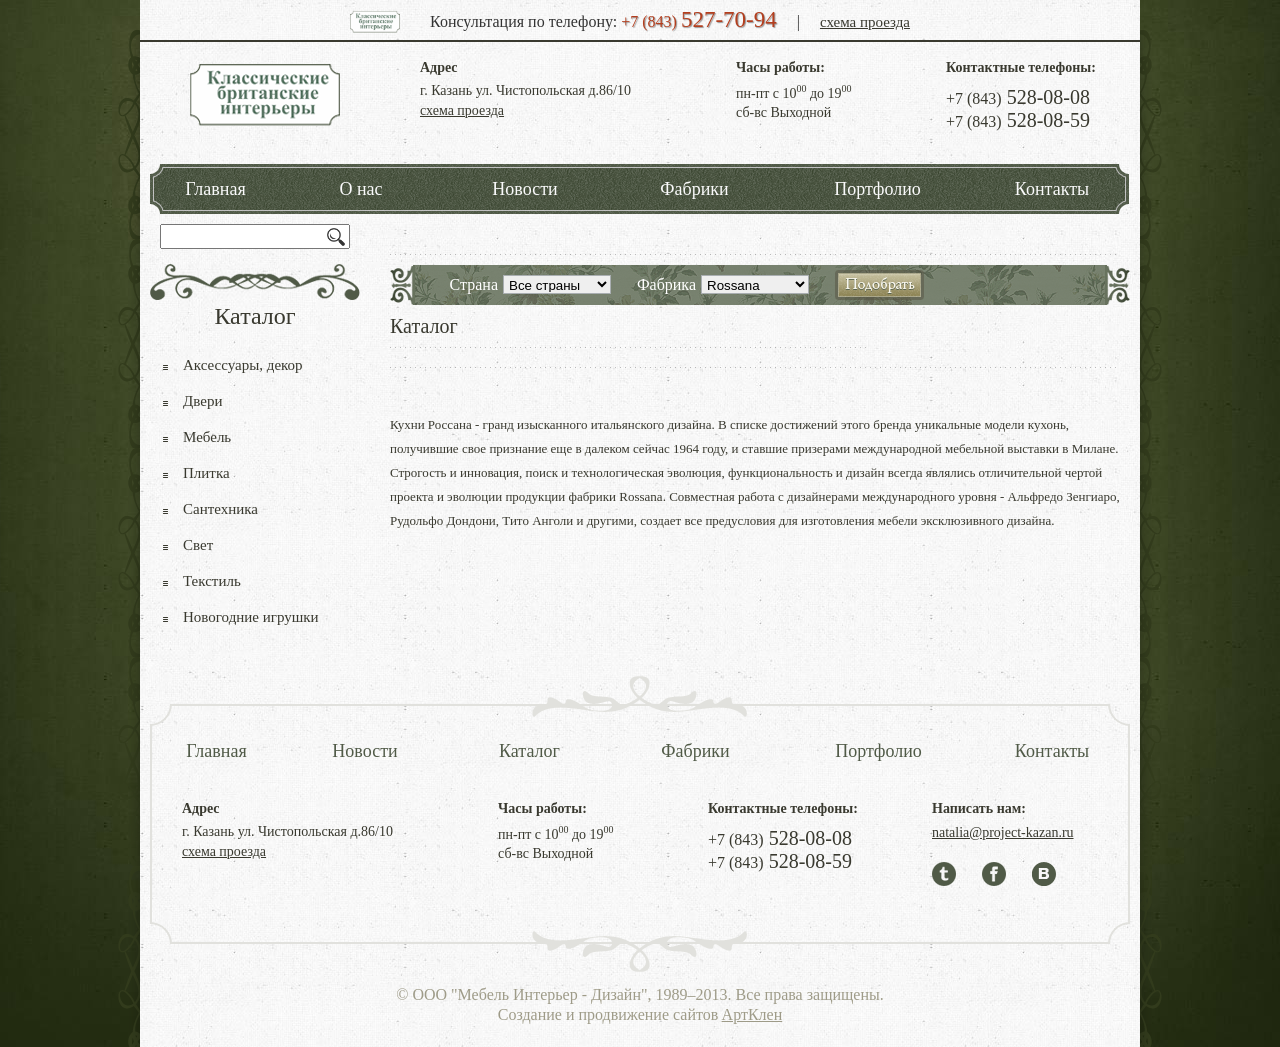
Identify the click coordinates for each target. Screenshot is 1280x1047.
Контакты (1052, 189)
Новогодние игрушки (251, 617)
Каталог (529, 751)
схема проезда (865, 22)
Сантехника (220, 509)
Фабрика (666, 284)
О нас (360, 189)
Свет (198, 545)
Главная (215, 189)
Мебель (207, 437)
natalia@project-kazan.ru (1003, 832)
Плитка (206, 473)
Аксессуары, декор (243, 365)
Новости (524, 189)
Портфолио (877, 189)
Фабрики (694, 189)
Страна (474, 284)
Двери (202, 401)
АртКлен (752, 1014)
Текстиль (212, 581)
